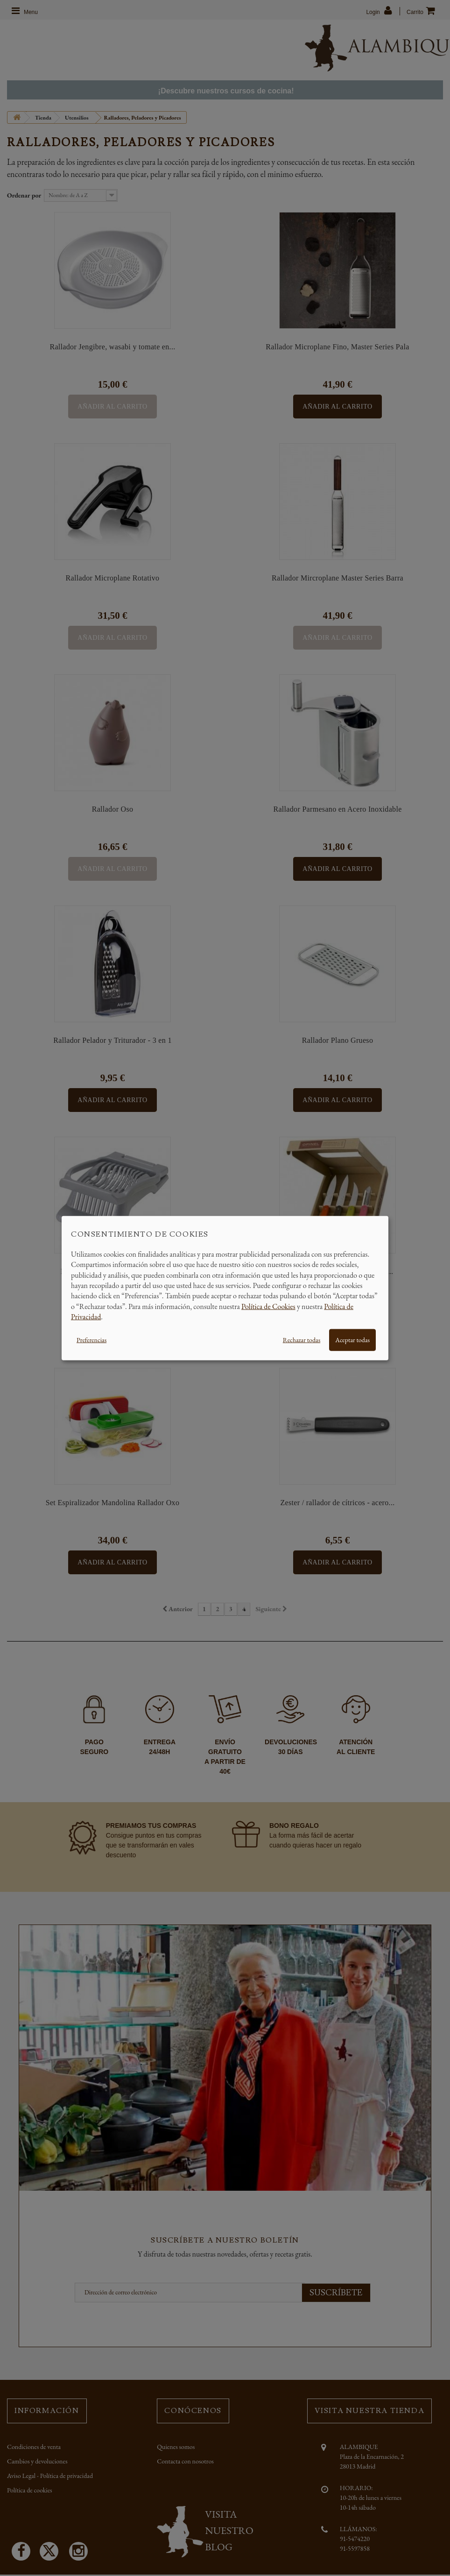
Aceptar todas (352, 1339)
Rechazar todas (301, 1339)
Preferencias (91, 1339)
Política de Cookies (268, 1306)
